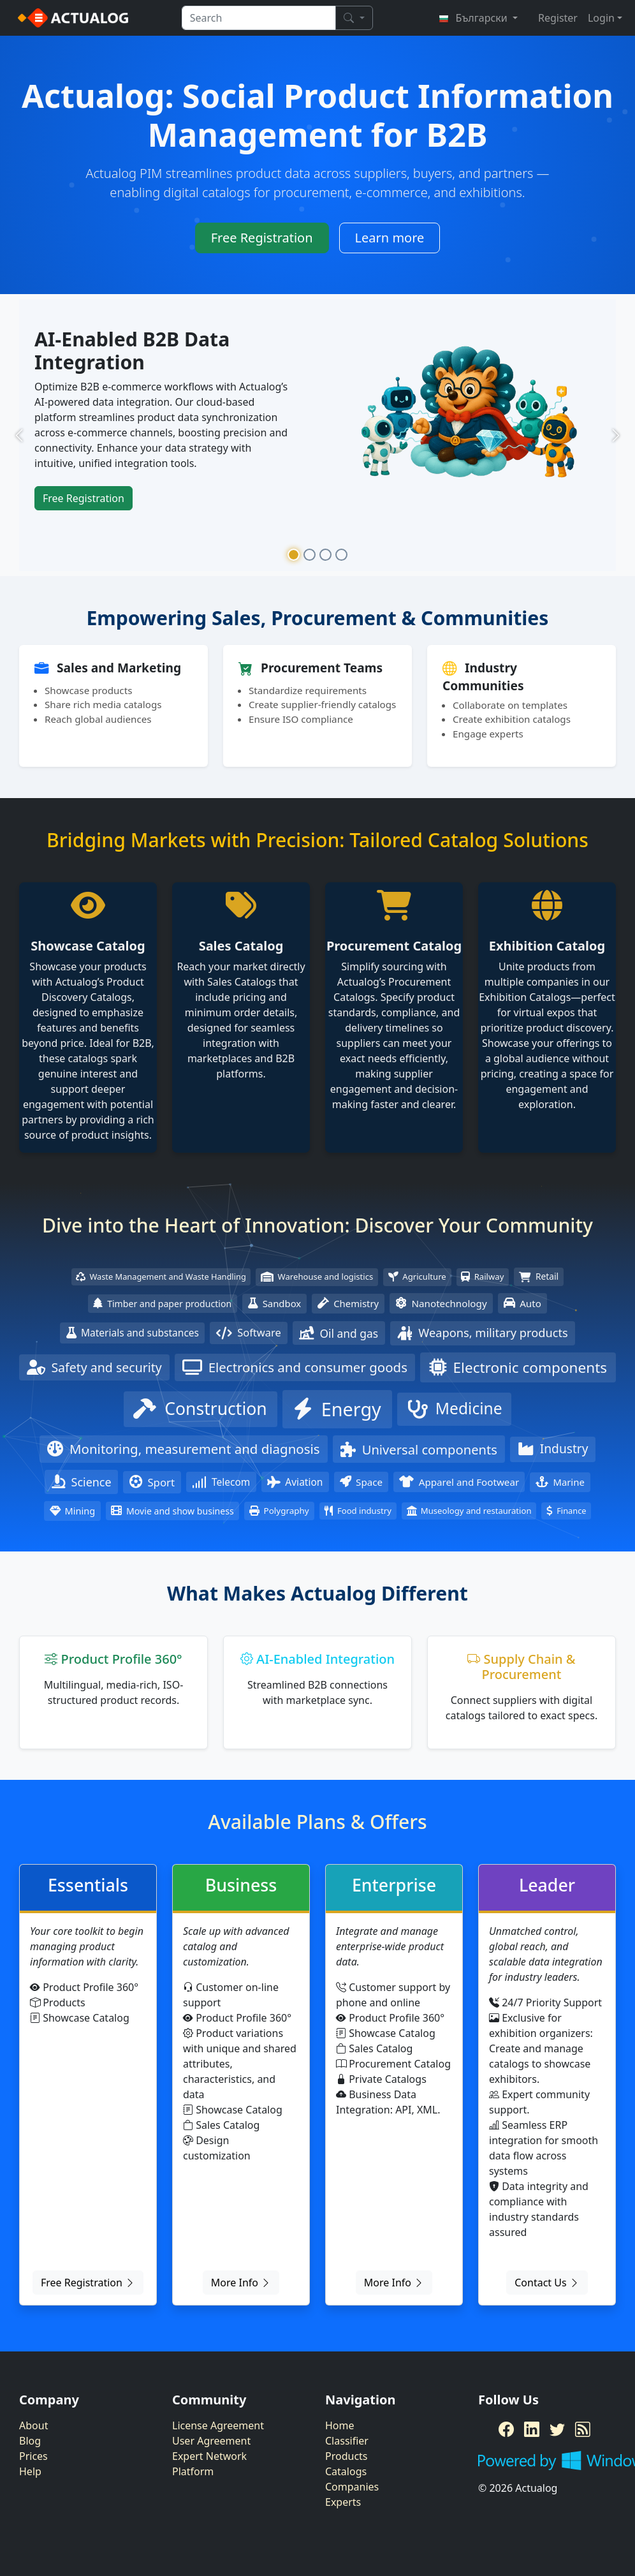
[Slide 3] (325, 555)
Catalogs (346, 2471)
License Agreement (218, 2425)
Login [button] (601, 18)
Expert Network (209, 2456)
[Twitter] (557, 2429)
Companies (352, 2487)
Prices (33, 2456)
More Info (241, 2283)
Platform (193, 2471)
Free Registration (262, 237)
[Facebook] (506, 2429)
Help (30, 2471)
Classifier (347, 2441)
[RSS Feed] (582, 2429)
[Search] (353, 18)
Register (558, 18)
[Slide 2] (309, 555)
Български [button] (474, 18)
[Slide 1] (294, 555)
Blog (30, 2441)
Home (339, 2425)
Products (346, 2456)
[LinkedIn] (531, 2429)
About (33, 2425)
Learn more (390, 237)
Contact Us (547, 2283)
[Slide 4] (341, 555)
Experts (343, 2502)
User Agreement (211, 2441)
